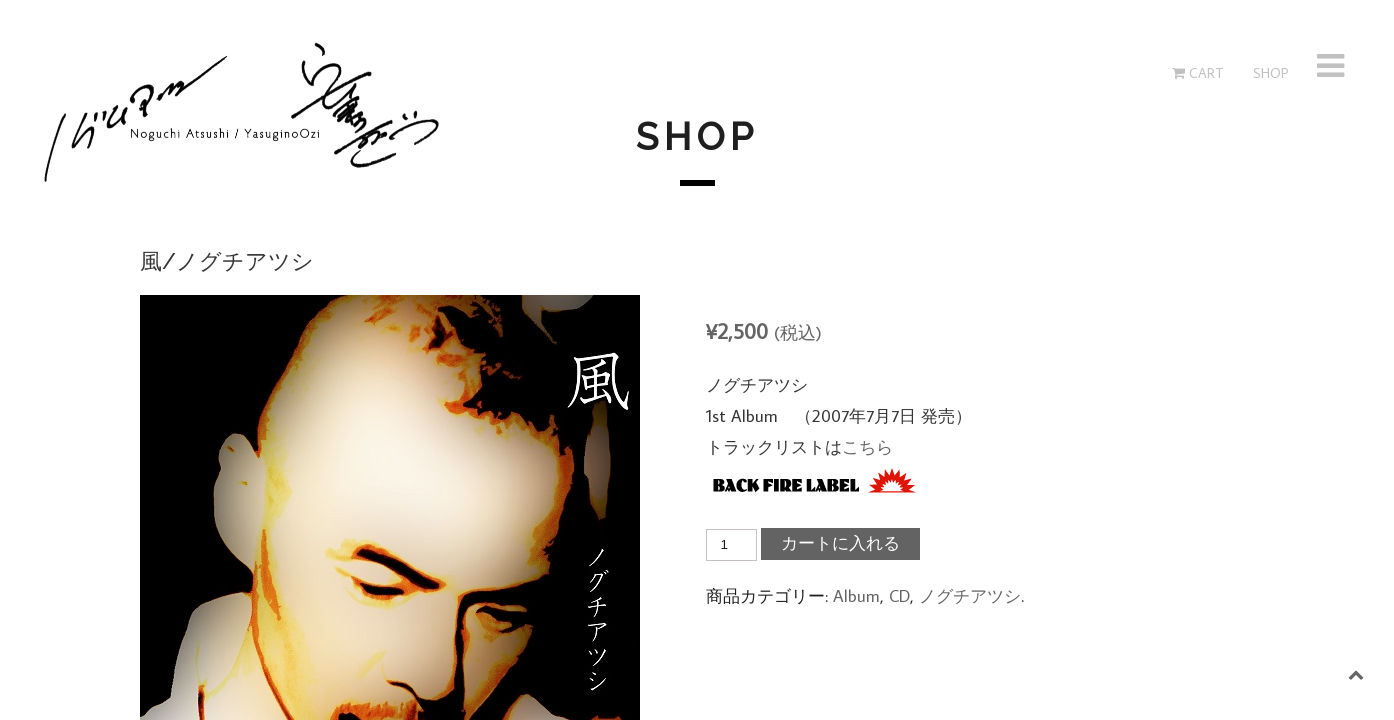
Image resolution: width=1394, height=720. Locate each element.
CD (899, 596)
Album (856, 596)
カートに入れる (840, 543)
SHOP (1269, 73)
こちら (867, 447)
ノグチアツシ (970, 596)
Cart (1198, 73)
